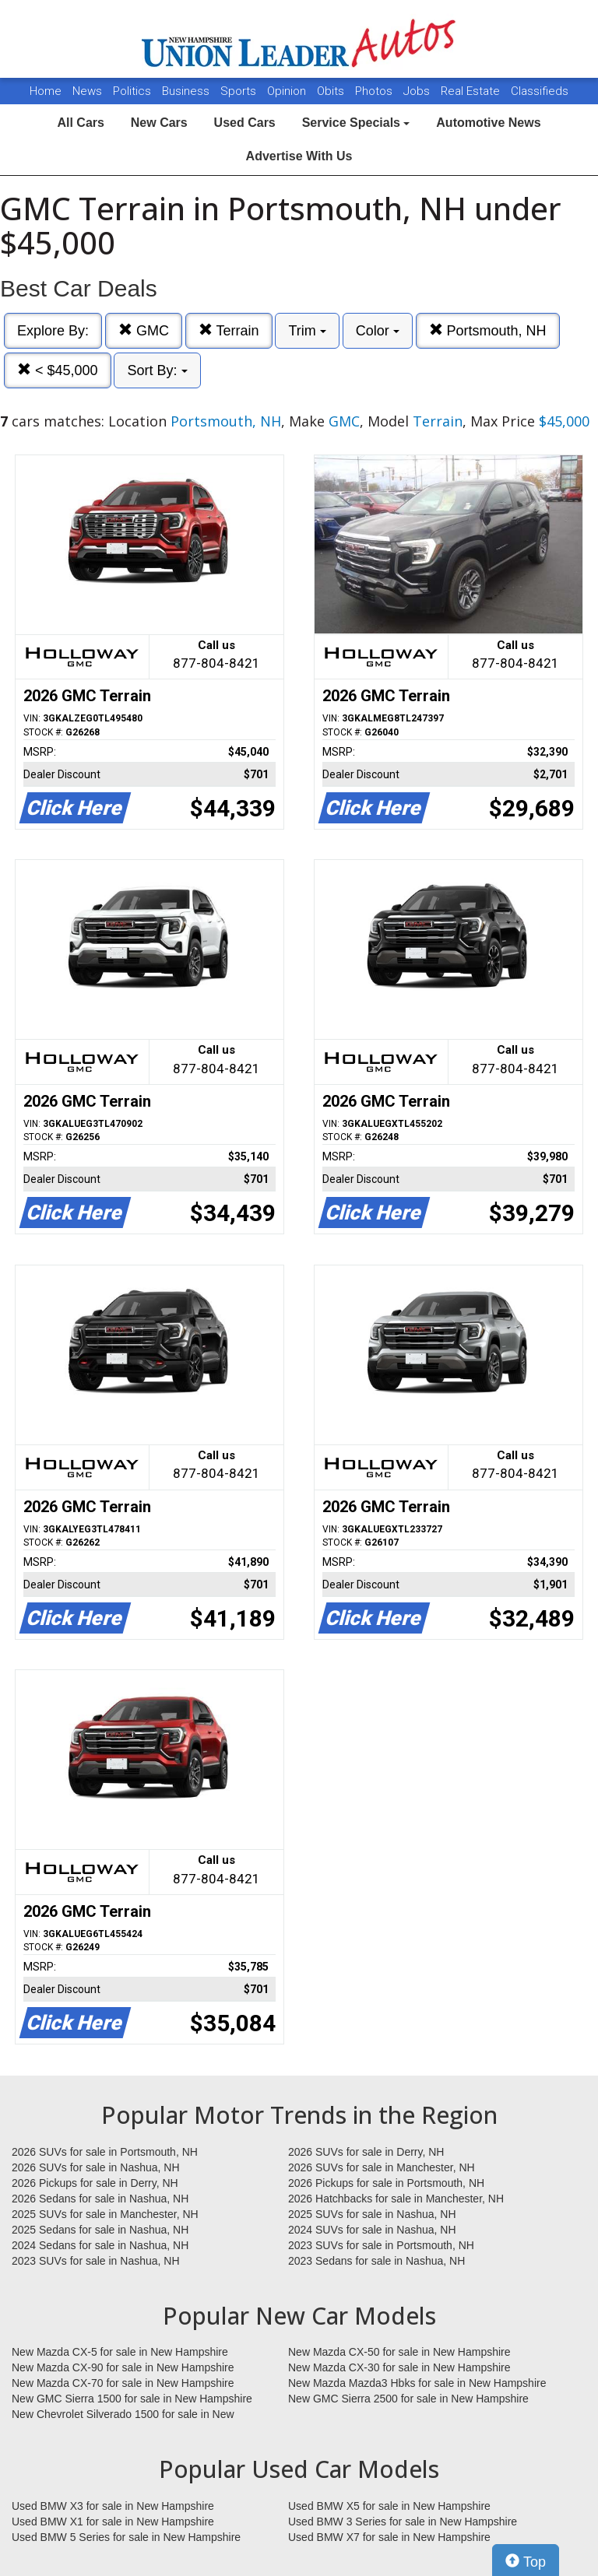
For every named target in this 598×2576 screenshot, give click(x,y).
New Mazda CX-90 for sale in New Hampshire (123, 2367)
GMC (143, 330)
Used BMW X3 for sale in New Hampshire (113, 2506)
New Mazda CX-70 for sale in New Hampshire (123, 2383)
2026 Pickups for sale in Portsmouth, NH (386, 2183)
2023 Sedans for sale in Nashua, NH (376, 2261)
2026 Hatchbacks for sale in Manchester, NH (396, 2198)
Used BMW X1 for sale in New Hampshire (113, 2521)
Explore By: (53, 331)
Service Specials (356, 122)
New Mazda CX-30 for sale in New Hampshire (399, 2367)
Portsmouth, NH (488, 330)
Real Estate (472, 91)
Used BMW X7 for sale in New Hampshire (389, 2537)
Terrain (229, 330)
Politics (132, 91)
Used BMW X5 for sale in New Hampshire (389, 2506)
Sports (239, 91)
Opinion (288, 91)
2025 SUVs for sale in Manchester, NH (105, 2214)
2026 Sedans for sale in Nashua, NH (100, 2198)
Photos (375, 91)
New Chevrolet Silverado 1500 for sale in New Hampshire (123, 2415)
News (87, 91)
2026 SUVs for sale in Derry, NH (366, 2152)
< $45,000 (57, 370)
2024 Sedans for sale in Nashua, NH (100, 2245)
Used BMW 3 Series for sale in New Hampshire (402, 2521)
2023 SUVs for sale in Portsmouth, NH (381, 2245)
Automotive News (488, 122)
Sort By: (157, 370)
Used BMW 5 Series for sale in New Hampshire (126, 2537)
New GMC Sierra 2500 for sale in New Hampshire (408, 2398)
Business (187, 91)
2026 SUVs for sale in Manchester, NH (381, 2167)
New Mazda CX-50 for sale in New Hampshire (399, 2352)
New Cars (159, 122)
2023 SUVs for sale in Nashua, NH (96, 2261)
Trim (306, 331)
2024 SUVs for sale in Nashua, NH (372, 2229)
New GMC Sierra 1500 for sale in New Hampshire (132, 2398)
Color (377, 331)
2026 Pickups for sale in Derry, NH (95, 2183)
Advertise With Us (299, 156)
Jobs (418, 91)
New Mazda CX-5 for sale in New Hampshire (120, 2352)
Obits (332, 91)
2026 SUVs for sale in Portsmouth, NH (105, 2152)
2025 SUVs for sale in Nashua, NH (372, 2214)
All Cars (80, 122)
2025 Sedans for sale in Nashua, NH (100, 2229)
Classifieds (539, 91)
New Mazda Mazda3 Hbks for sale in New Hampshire (417, 2383)
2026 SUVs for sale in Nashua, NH (96, 2167)
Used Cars (245, 122)
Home (46, 91)
